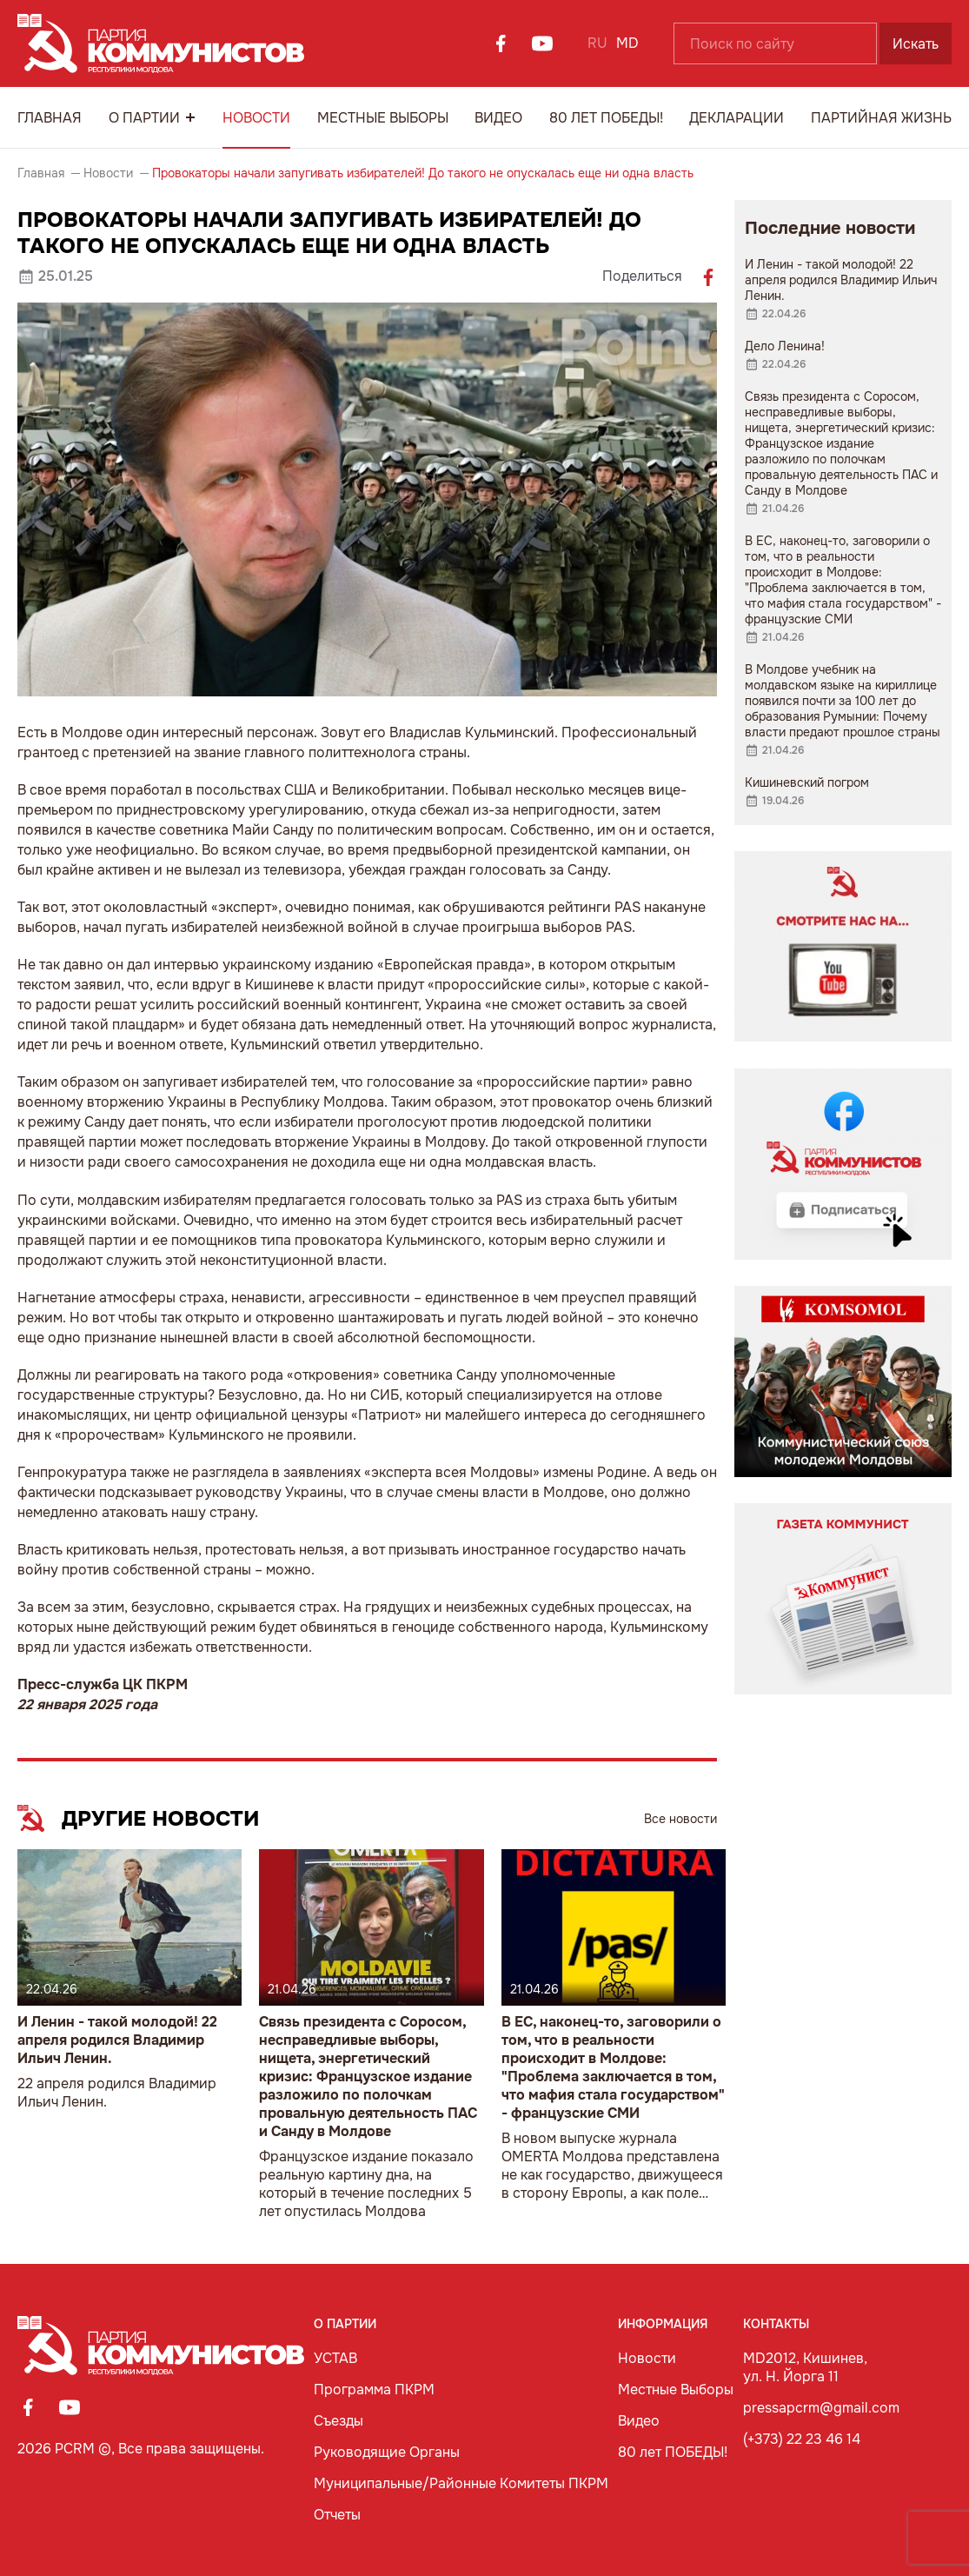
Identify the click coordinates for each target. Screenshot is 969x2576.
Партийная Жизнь (881, 118)
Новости (256, 118)
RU (597, 43)
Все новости (680, 1819)
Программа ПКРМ (374, 2389)
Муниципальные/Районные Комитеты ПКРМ (461, 2483)
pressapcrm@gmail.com (821, 2408)
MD (627, 43)
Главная (49, 118)
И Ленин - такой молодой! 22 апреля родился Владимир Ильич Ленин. (117, 2040)
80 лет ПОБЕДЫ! (606, 118)
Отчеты (337, 2515)
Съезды (338, 2421)
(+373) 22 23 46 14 (801, 2439)
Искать (916, 44)
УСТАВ (335, 2358)
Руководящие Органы (387, 2452)
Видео (498, 118)
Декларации (736, 118)
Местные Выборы (382, 118)
